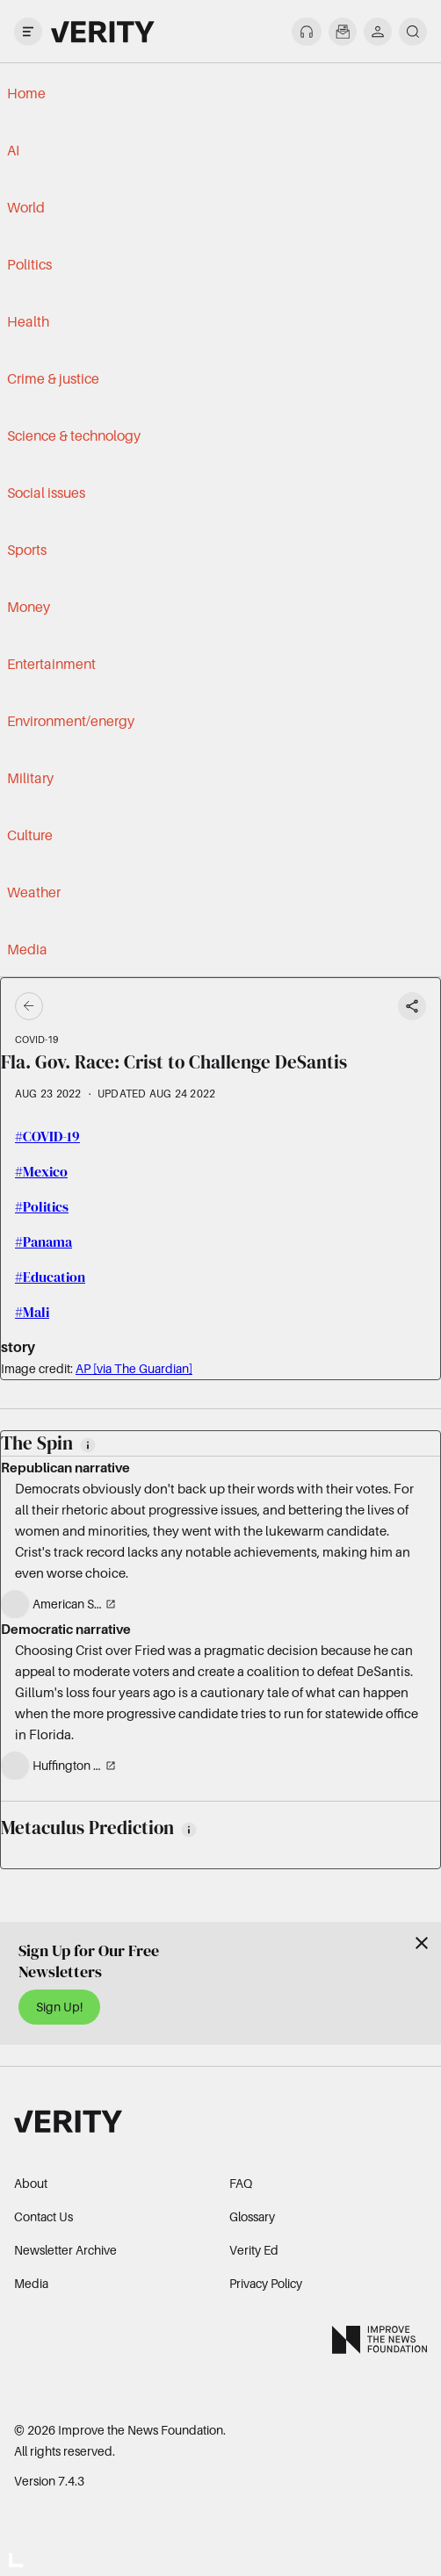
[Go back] (125, 1006)
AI (13, 150)
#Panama (43, 1241)
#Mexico (41, 1171)
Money (28, 606)
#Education (50, 1276)
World (26, 207)
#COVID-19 (47, 1136)
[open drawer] (28, 32)
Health (28, 321)
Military (30, 778)
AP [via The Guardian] (134, 1368)
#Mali (32, 1311)
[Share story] (412, 1006)
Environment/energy (70, 721)
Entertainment (51, 664)
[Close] (421, 1943)
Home (26, 93)
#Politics (42, 1206)
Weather (34, 892)
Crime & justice (53, 378)
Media (27, 949)
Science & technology (74, 435)
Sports (27, 549)
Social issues (46, 492)
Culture (30, 835)
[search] (413, 32)
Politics (29, 264)
